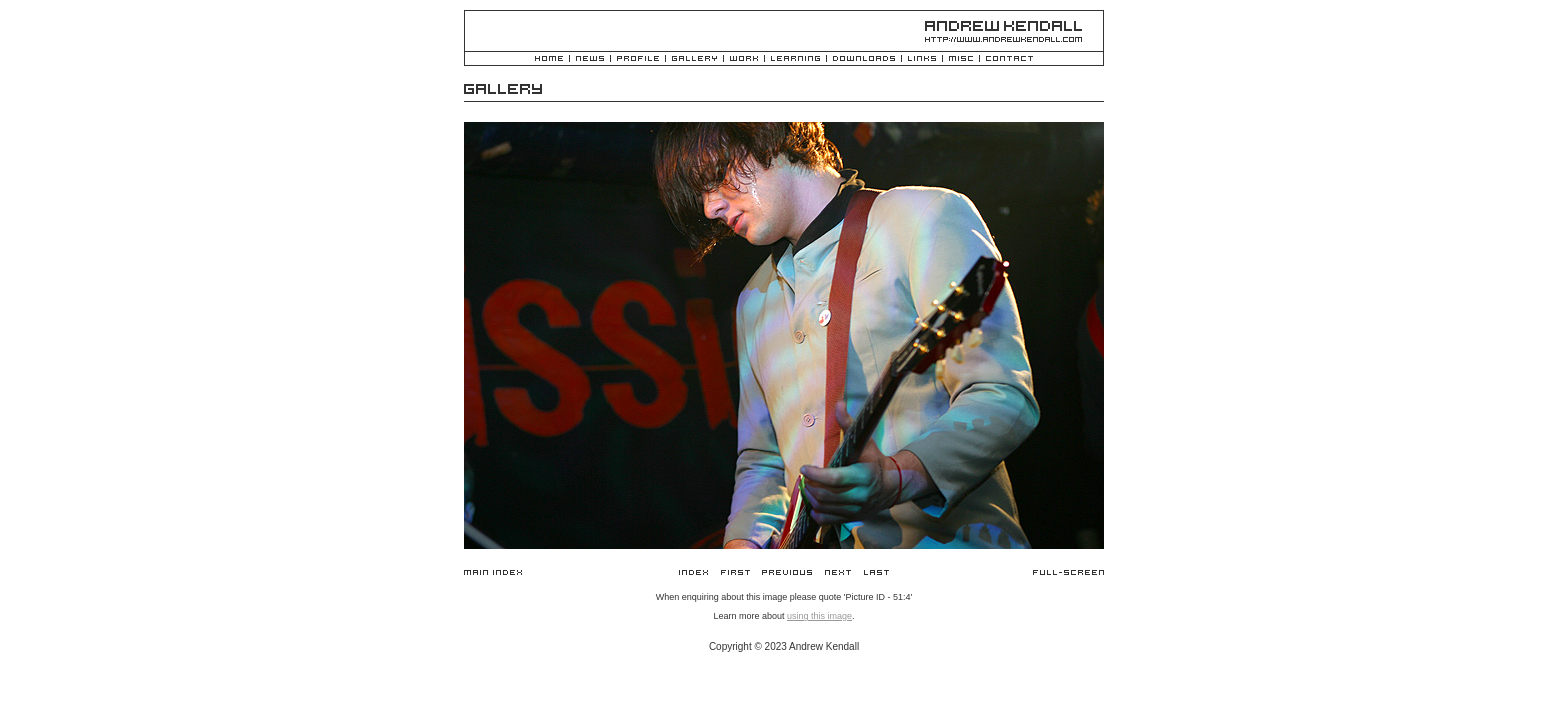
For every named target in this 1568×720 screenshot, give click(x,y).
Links (922, 59)
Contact (1009, 59)
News (590, 59)
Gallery (694, 59)
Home (549, 59)
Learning (795, 59)
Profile (638, 59)
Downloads (864, 59)
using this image (819, 616)
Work (744, 59)
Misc (961, 59)
